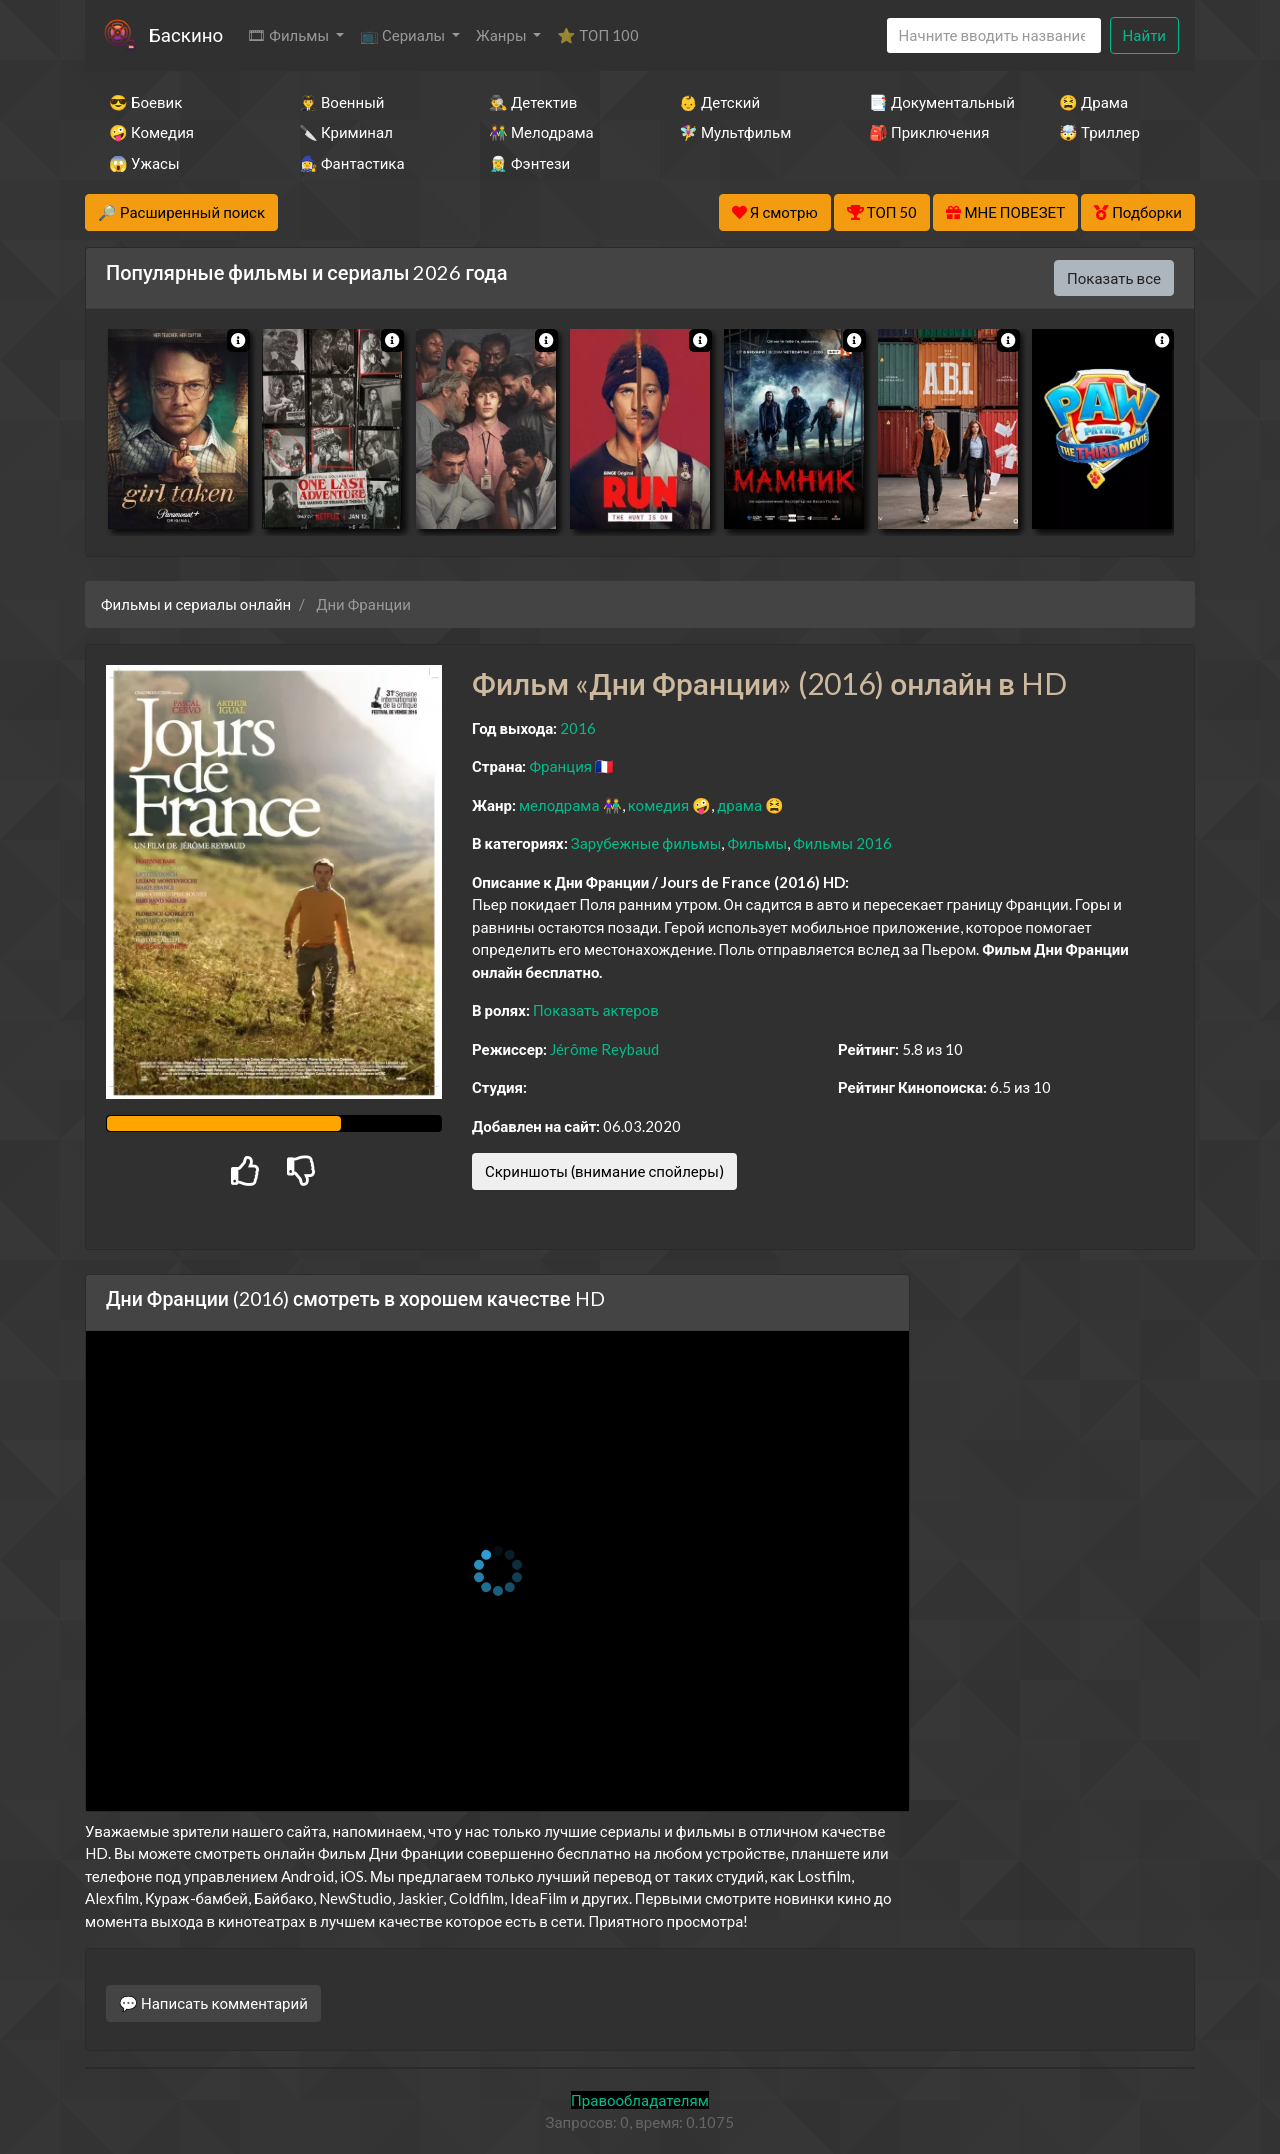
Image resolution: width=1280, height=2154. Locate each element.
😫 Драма (1093, 102)
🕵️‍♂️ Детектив (533, 102)
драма (739, 805)
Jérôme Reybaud (604, 1049)
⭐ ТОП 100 (598, 35)
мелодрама (559, 805)
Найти (1144, 35)
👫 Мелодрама (541, 132)
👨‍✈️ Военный (341, 102)
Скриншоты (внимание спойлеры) (604, 1171)
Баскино (186, 34)
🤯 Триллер (1099, 132)
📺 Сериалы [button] (404, 35)
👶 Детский (719, 102)
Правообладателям (640, 2100)
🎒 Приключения (929, 132)
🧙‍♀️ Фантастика (352, 163)
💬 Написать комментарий (213, 2003)
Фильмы (757, 843)
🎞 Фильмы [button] (289, 35)
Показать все (1114, 278)
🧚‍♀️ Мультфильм (735, 132)
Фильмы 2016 (842, 843)
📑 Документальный (937, 102)
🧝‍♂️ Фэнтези (529, 163)
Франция (560, 766)
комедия (659, 805)
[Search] (994, 35)
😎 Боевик (145, 102)
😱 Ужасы (144, 163)
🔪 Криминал (346, 132)
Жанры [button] (503, 35)
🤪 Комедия (151, 132)
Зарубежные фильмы (646, 843)
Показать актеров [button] (596, 1010)
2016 (578, 728)
